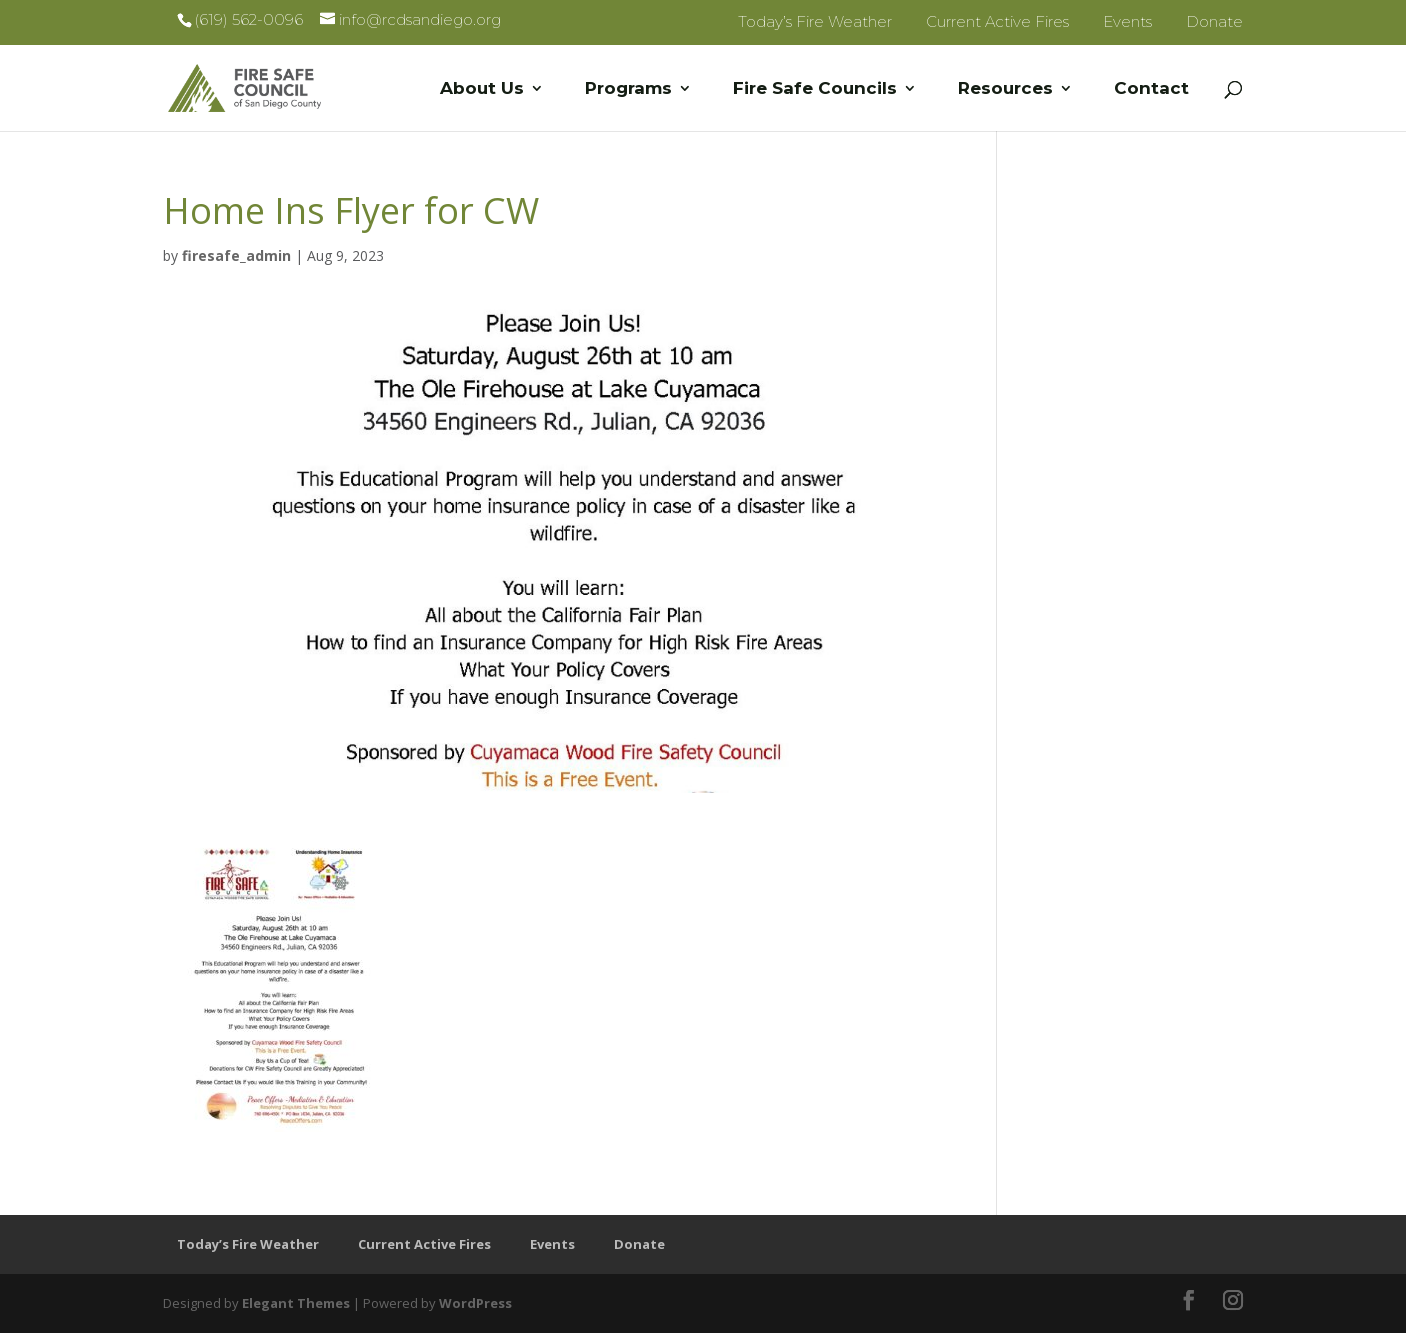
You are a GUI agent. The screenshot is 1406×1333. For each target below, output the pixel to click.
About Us (482, 89)
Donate (1214, 21)
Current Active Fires (997, 21)
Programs (628, 89)
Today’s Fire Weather (815, 21)
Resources (1005, 89)
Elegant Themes (296, 1303)
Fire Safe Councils (815, 89)
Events (1127, 21)
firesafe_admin (236, 255)
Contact (1151, 89)
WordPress (475, 1303)
